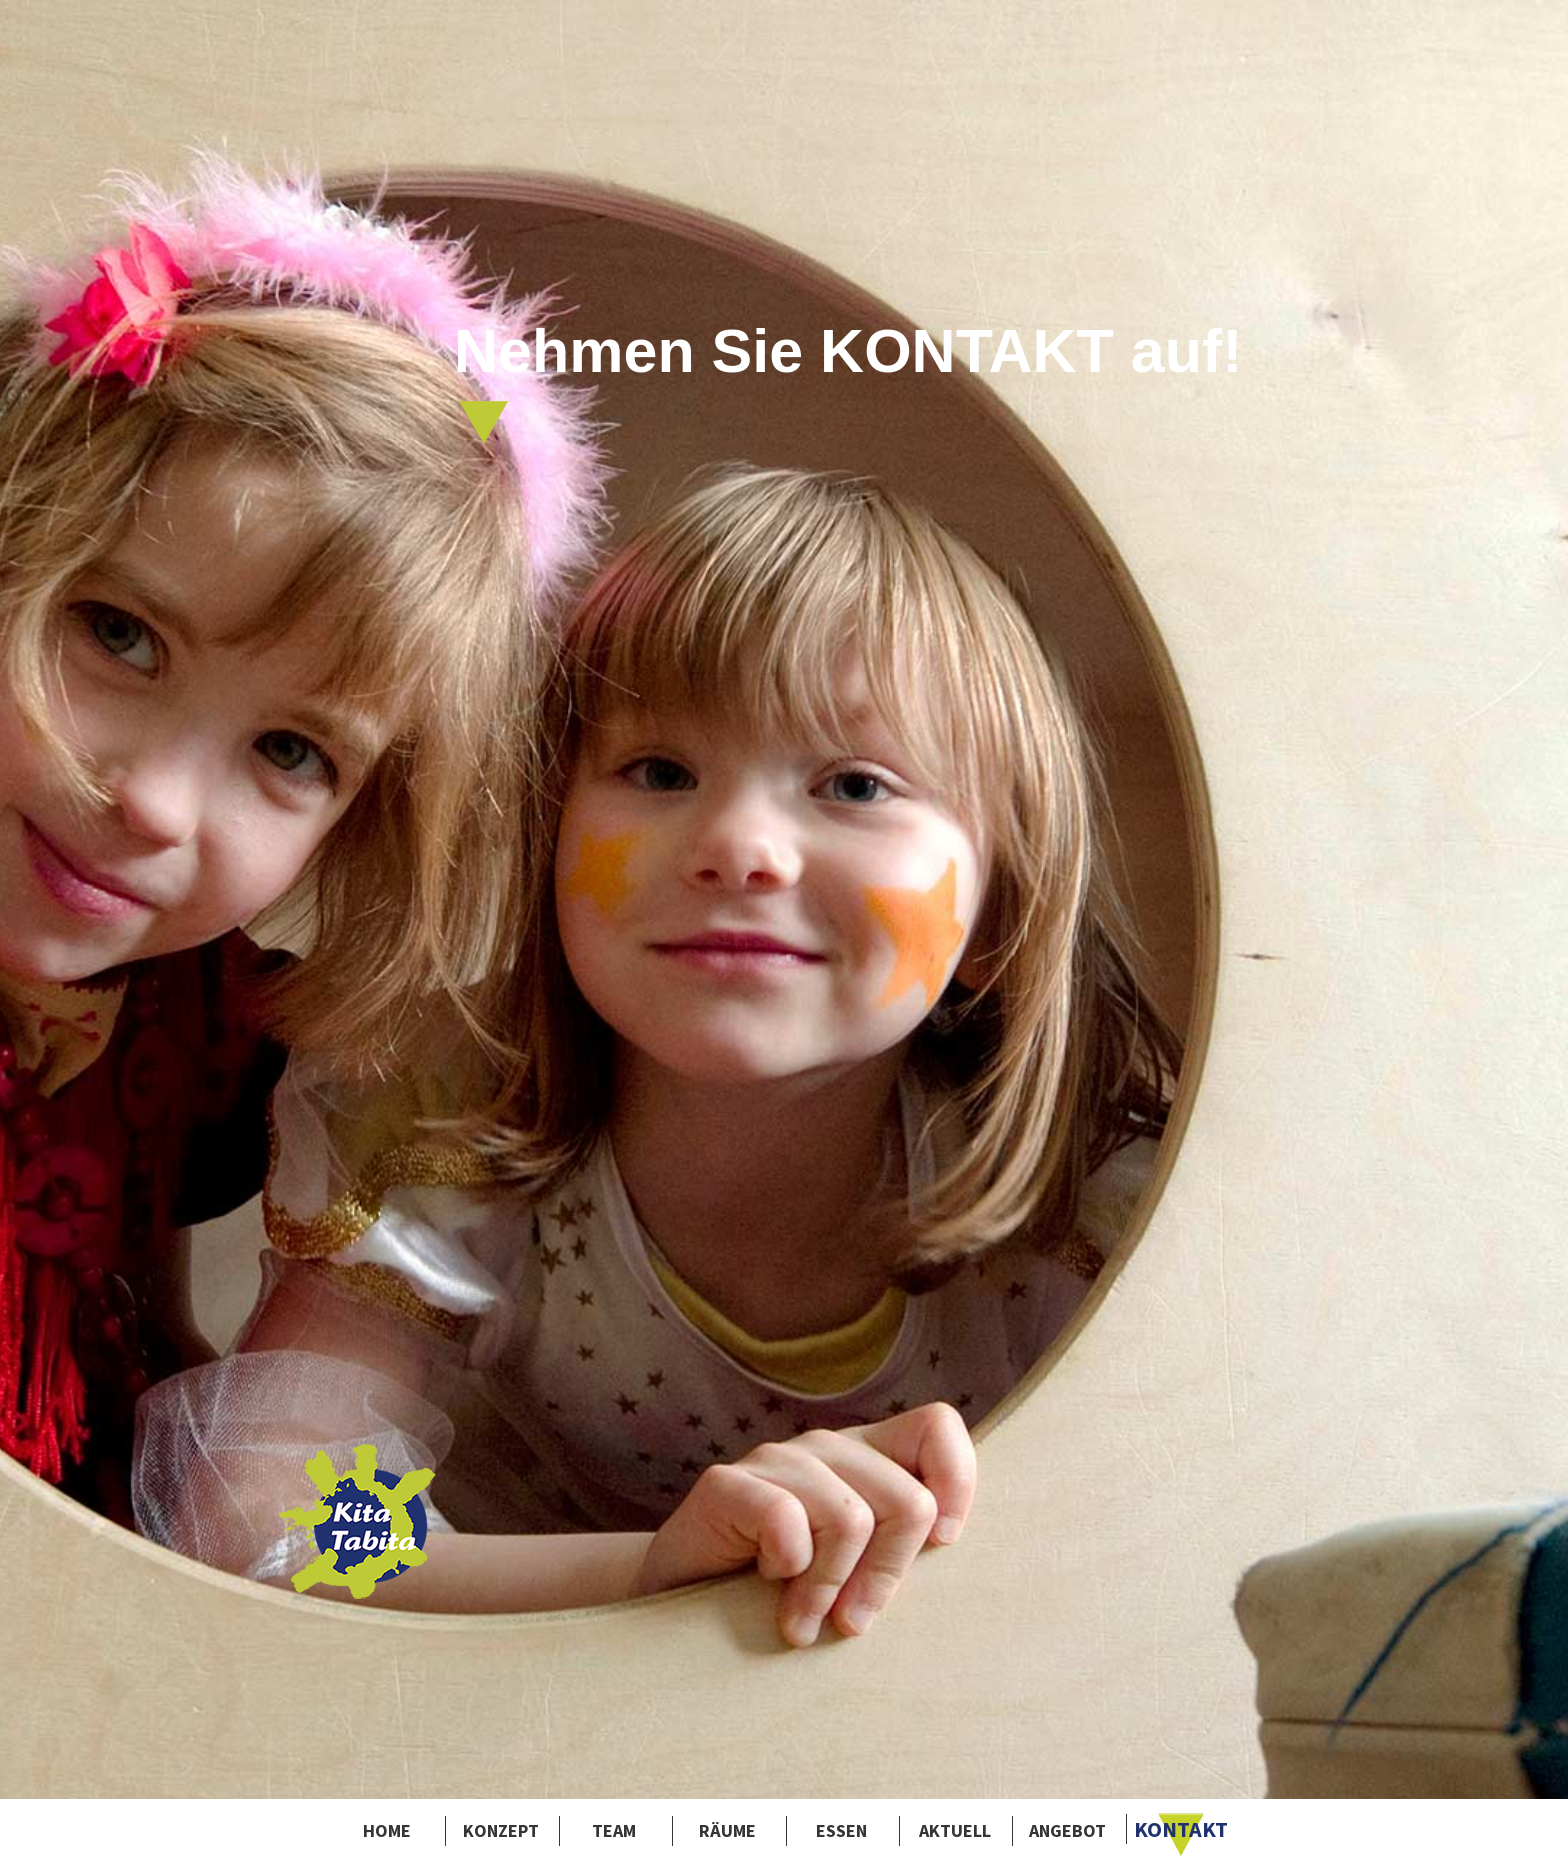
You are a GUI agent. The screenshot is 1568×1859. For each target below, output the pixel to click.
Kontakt (1181, 1829)
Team (614, 1830)
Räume (727, 1830)
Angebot (1067, 1830)
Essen (841, 1830)
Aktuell (955, 1830)
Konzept (501, 1830)
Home (387, 1830)
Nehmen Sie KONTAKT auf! (848, 381)
